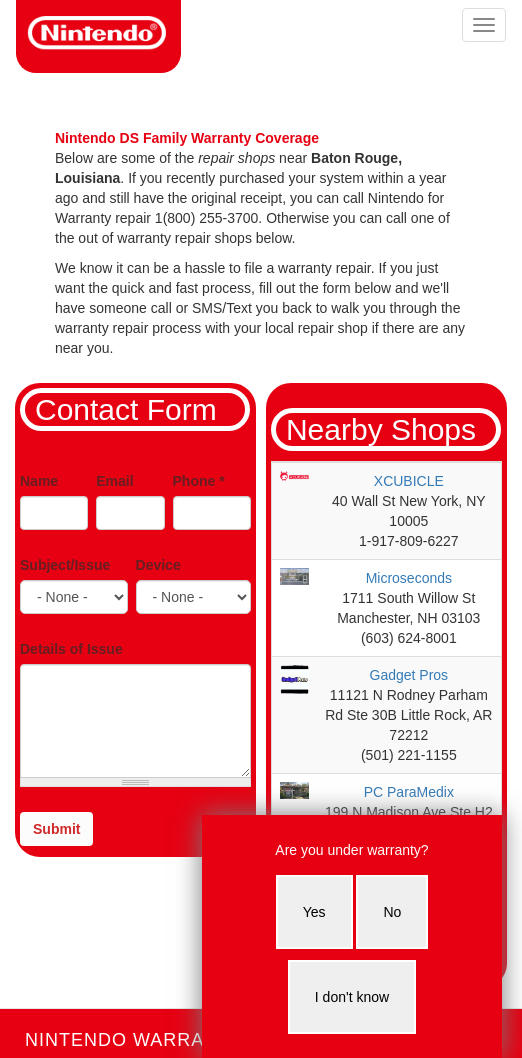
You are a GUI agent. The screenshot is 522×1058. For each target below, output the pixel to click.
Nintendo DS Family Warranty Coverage (187, 138)
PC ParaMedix (409, 792)
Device (158, 565)
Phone (199, 481)
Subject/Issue (65, 565)
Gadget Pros (409, 675)
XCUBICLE (409, 481)
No (392, 912)
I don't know (352, 997)
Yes (314, 912)
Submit (56, 829)
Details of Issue (71, 649)
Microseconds (409, 578)
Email (114, 481)
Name (39, 481)
